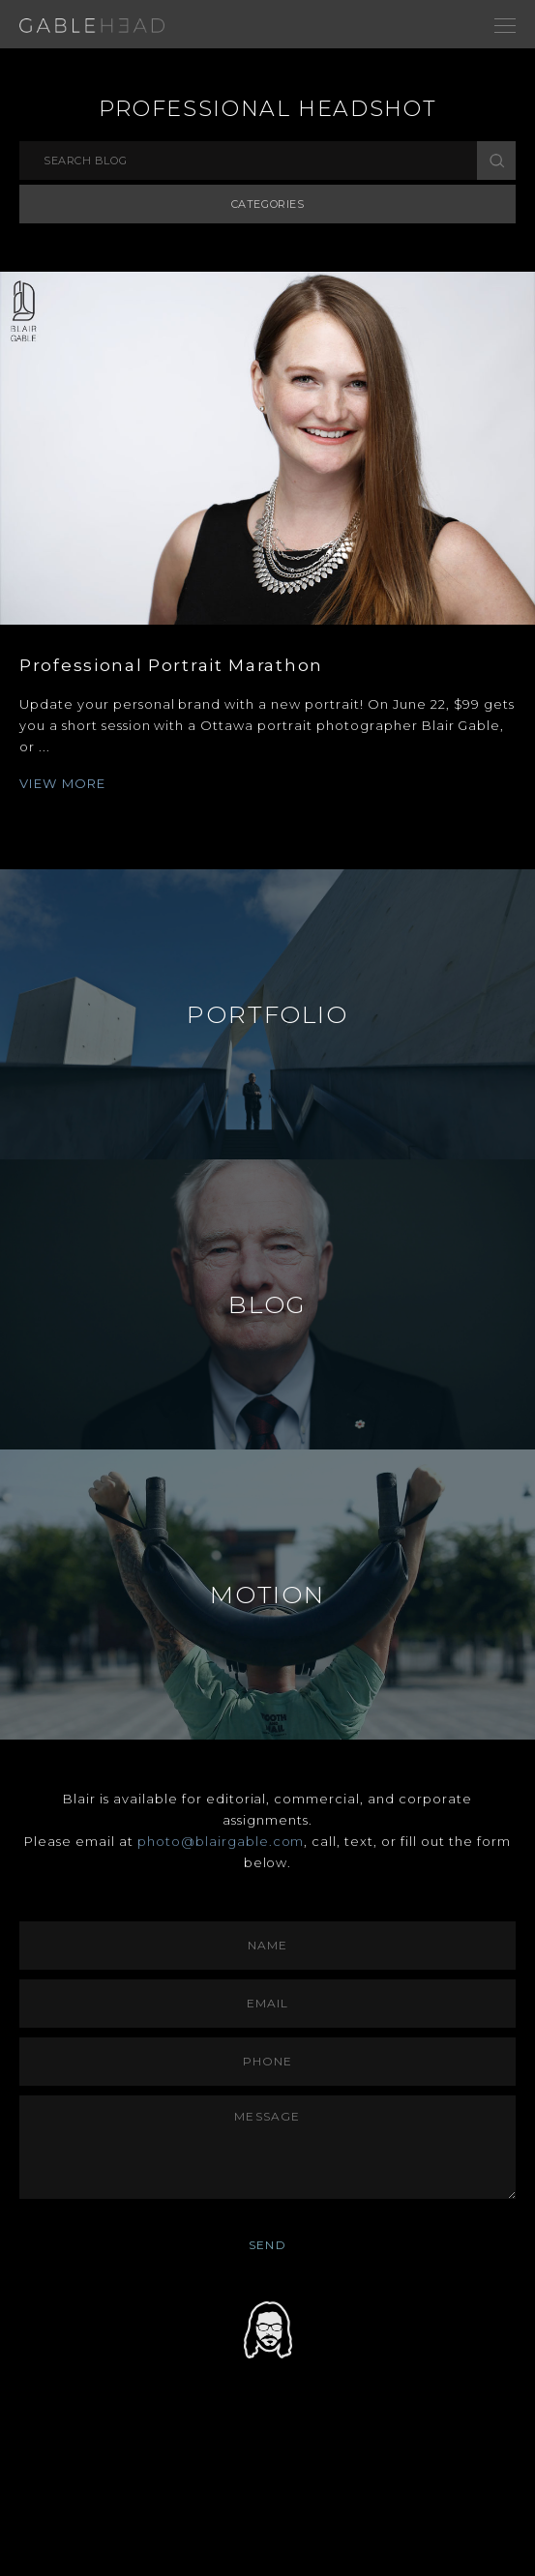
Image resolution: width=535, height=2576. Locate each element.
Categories (268, 204)
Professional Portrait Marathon (171, 665)
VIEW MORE (62, 783)
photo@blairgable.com (221, 1841)
